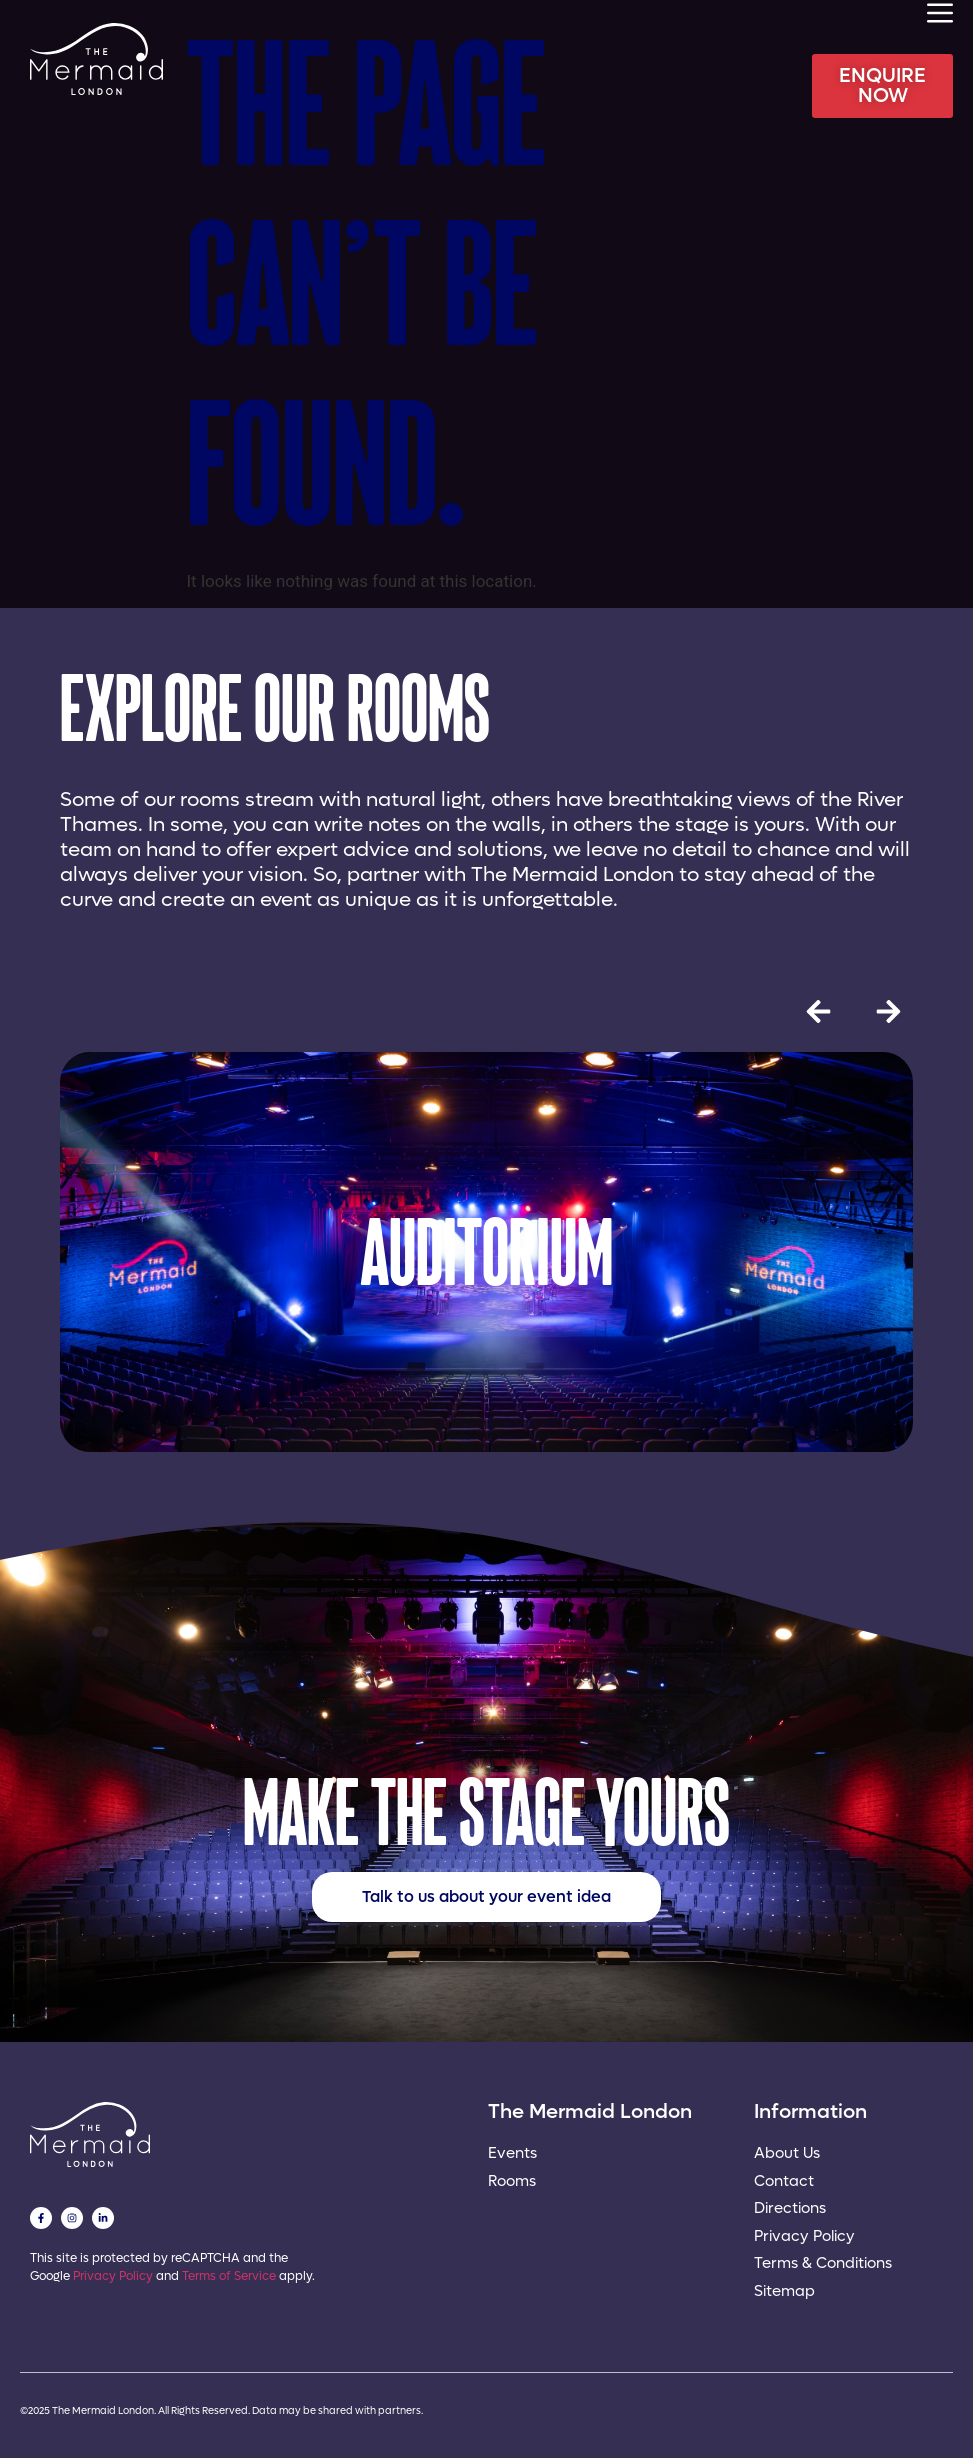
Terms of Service (229, 2276)
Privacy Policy (113, 2276)
